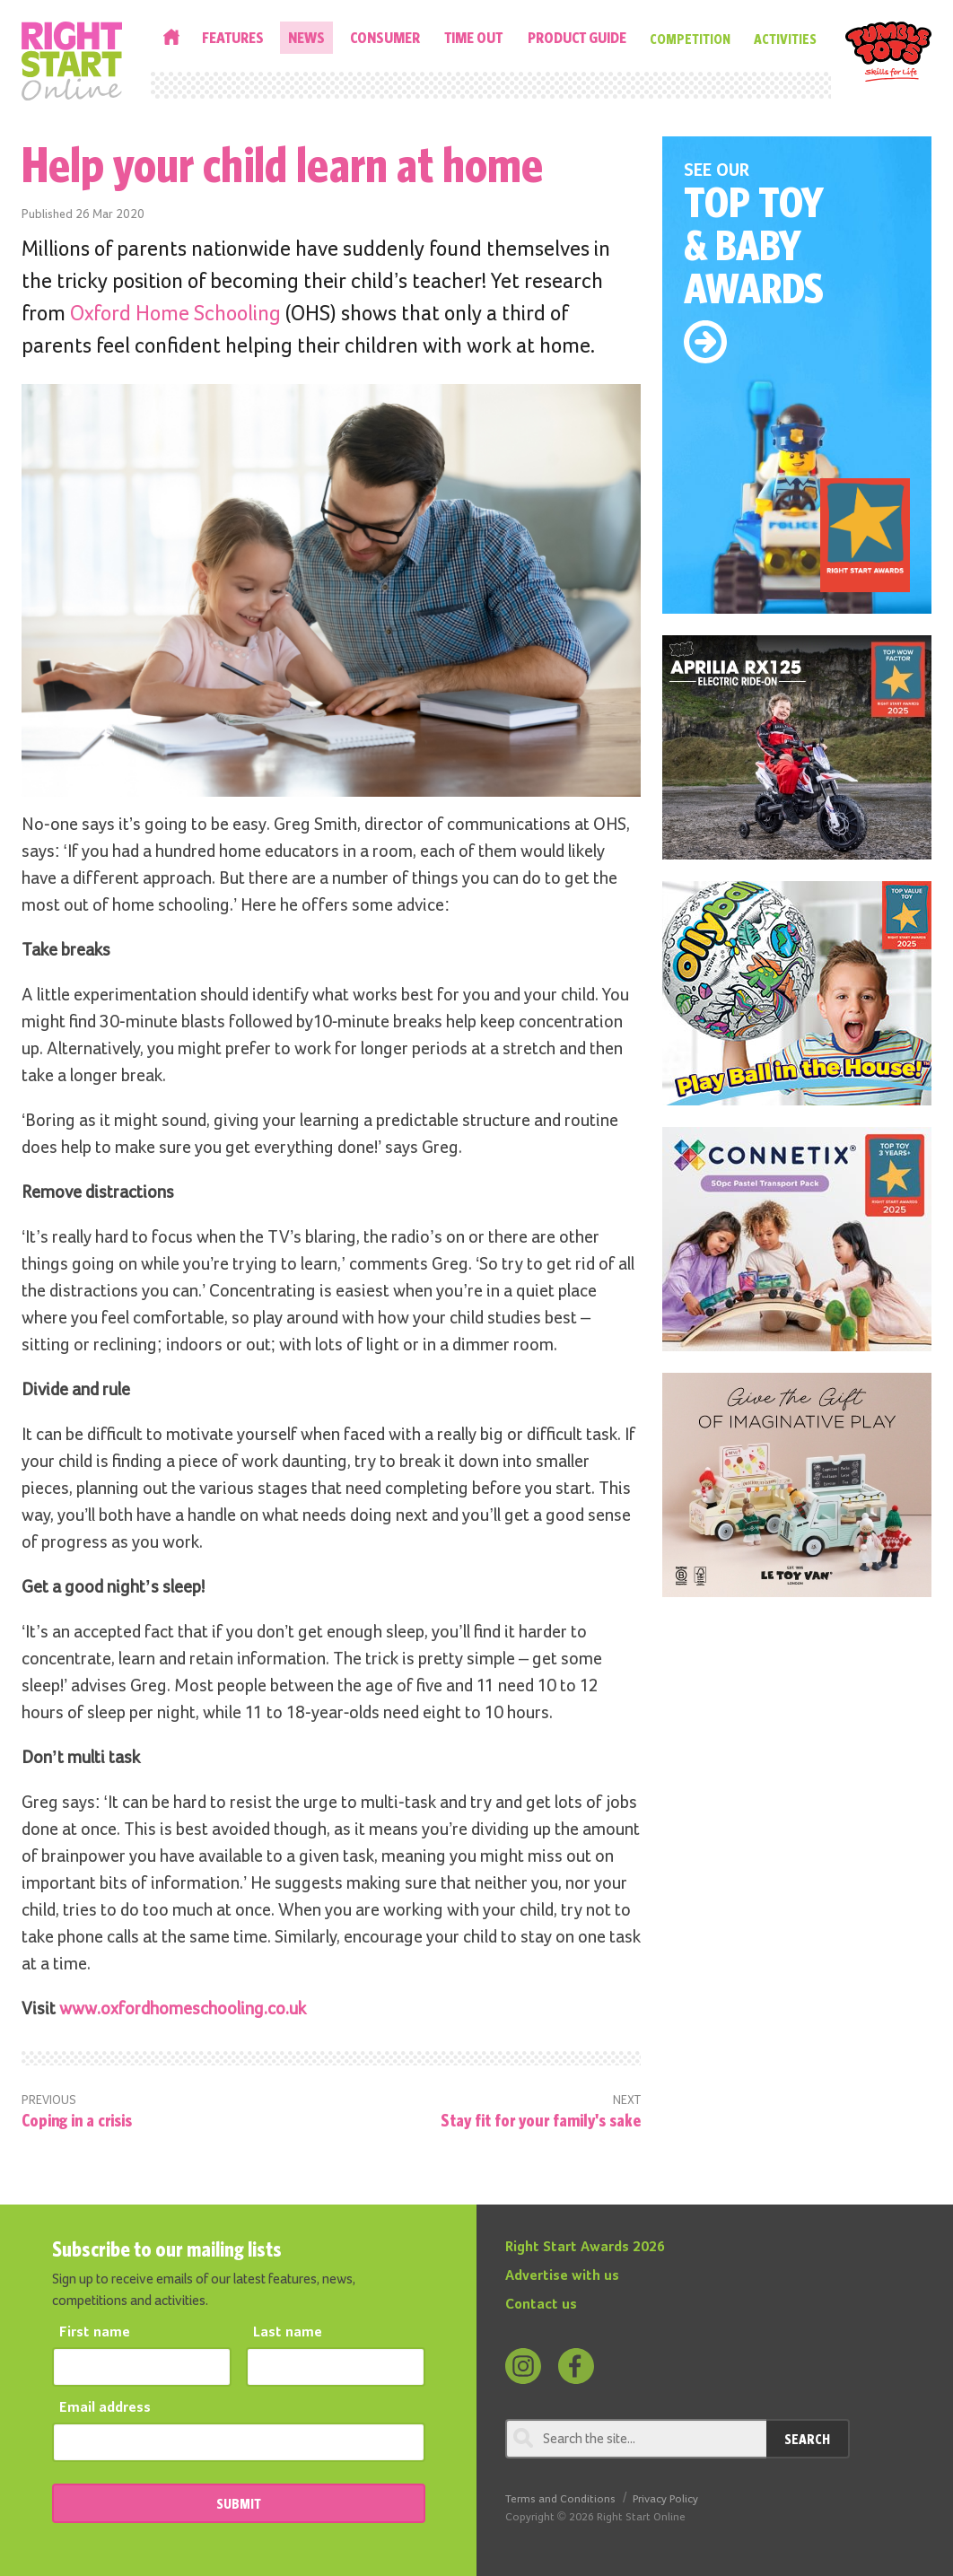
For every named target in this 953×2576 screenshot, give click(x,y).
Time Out (473, 37)
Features (233, 37)
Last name (287, 2333)
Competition (690, 39)
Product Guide (577, 37)
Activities (785, 39)
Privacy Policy (665, 2499)
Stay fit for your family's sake (541, 2119)
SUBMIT (238, 2503)
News (306, 37)
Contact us (541, 2305)
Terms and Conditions (560, 2499)
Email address (105, 2408)
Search (807, 2439)
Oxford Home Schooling (175, 314)
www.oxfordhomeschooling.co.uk (182, 2009)
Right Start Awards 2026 (585, 2247)
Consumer (385, 37)
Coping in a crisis (77, 2119)
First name (94, 2333)
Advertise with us (562, 2276)
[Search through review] (635, 2438)
